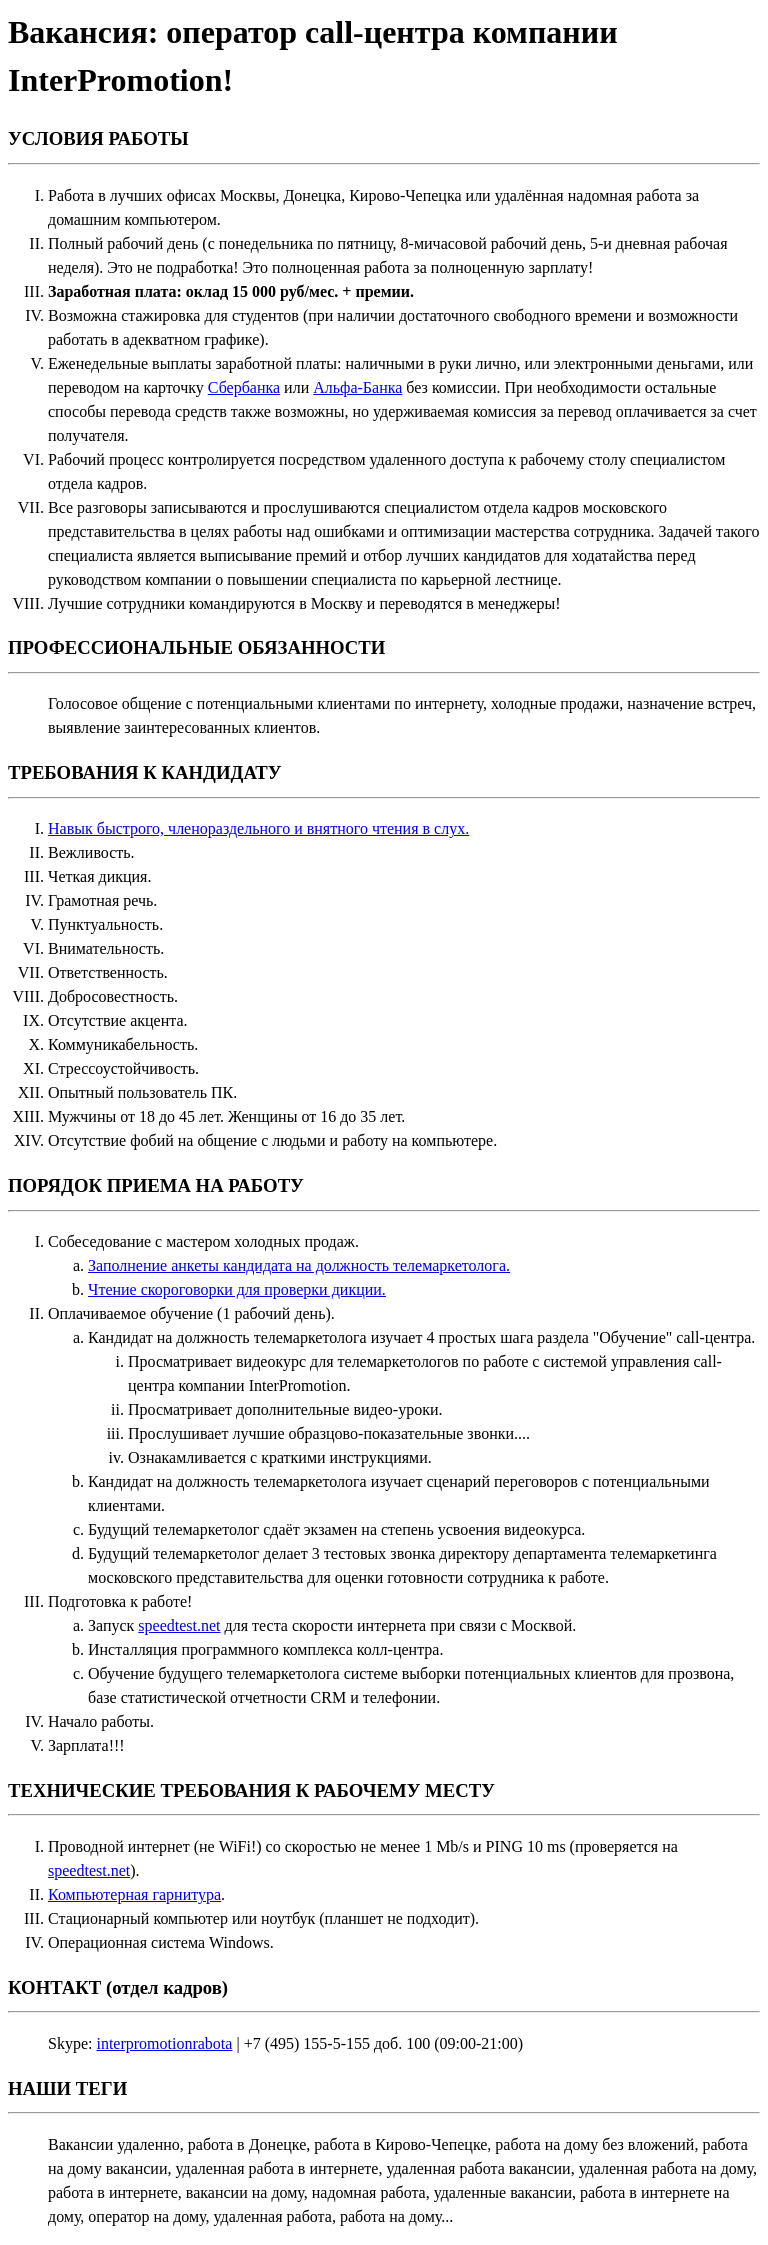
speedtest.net (179, 1625)
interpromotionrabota (164, 2043)
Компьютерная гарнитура (134, 1894)
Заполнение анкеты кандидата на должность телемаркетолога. (299, 1265)
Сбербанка (244, 387)
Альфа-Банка (357, 387)
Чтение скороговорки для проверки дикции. (237, 1289)
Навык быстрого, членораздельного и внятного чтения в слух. (258, 828)
